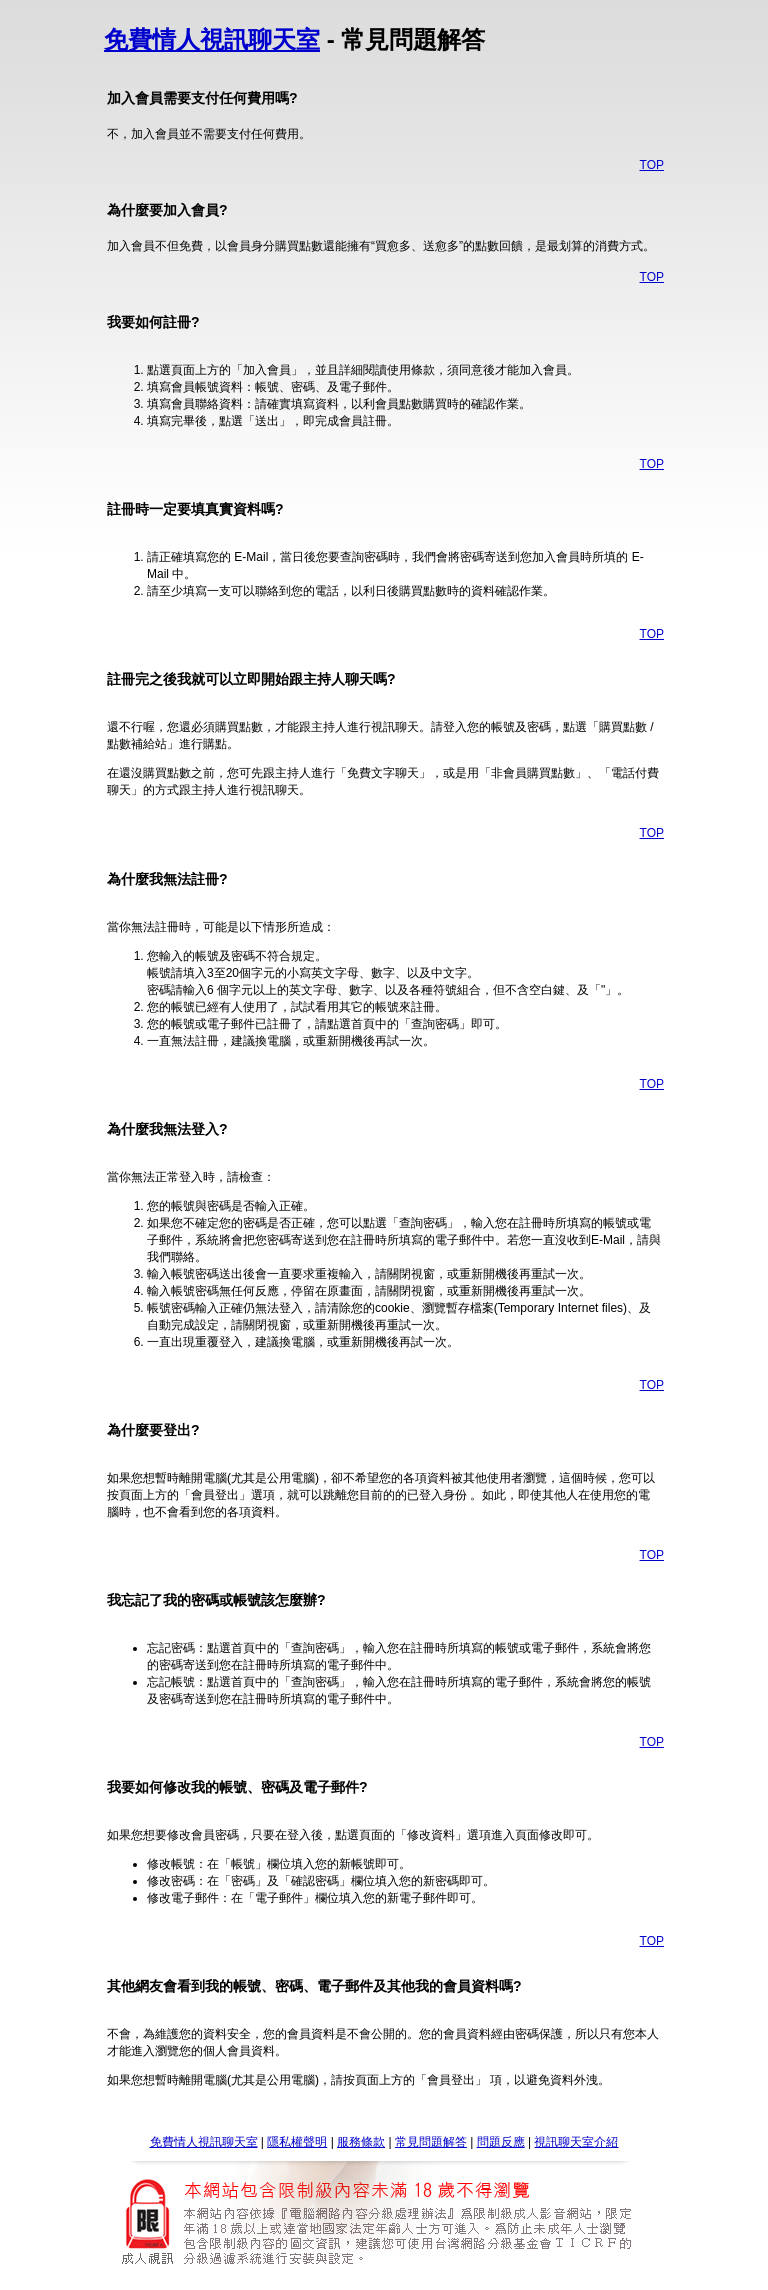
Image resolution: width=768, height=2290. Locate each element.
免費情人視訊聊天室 (212, 39)
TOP (652, 165)
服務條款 (361, 2142)
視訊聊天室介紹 (576, 2142)
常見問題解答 (431, 2142)
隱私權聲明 (297, 2142)
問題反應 (501, 2142)
